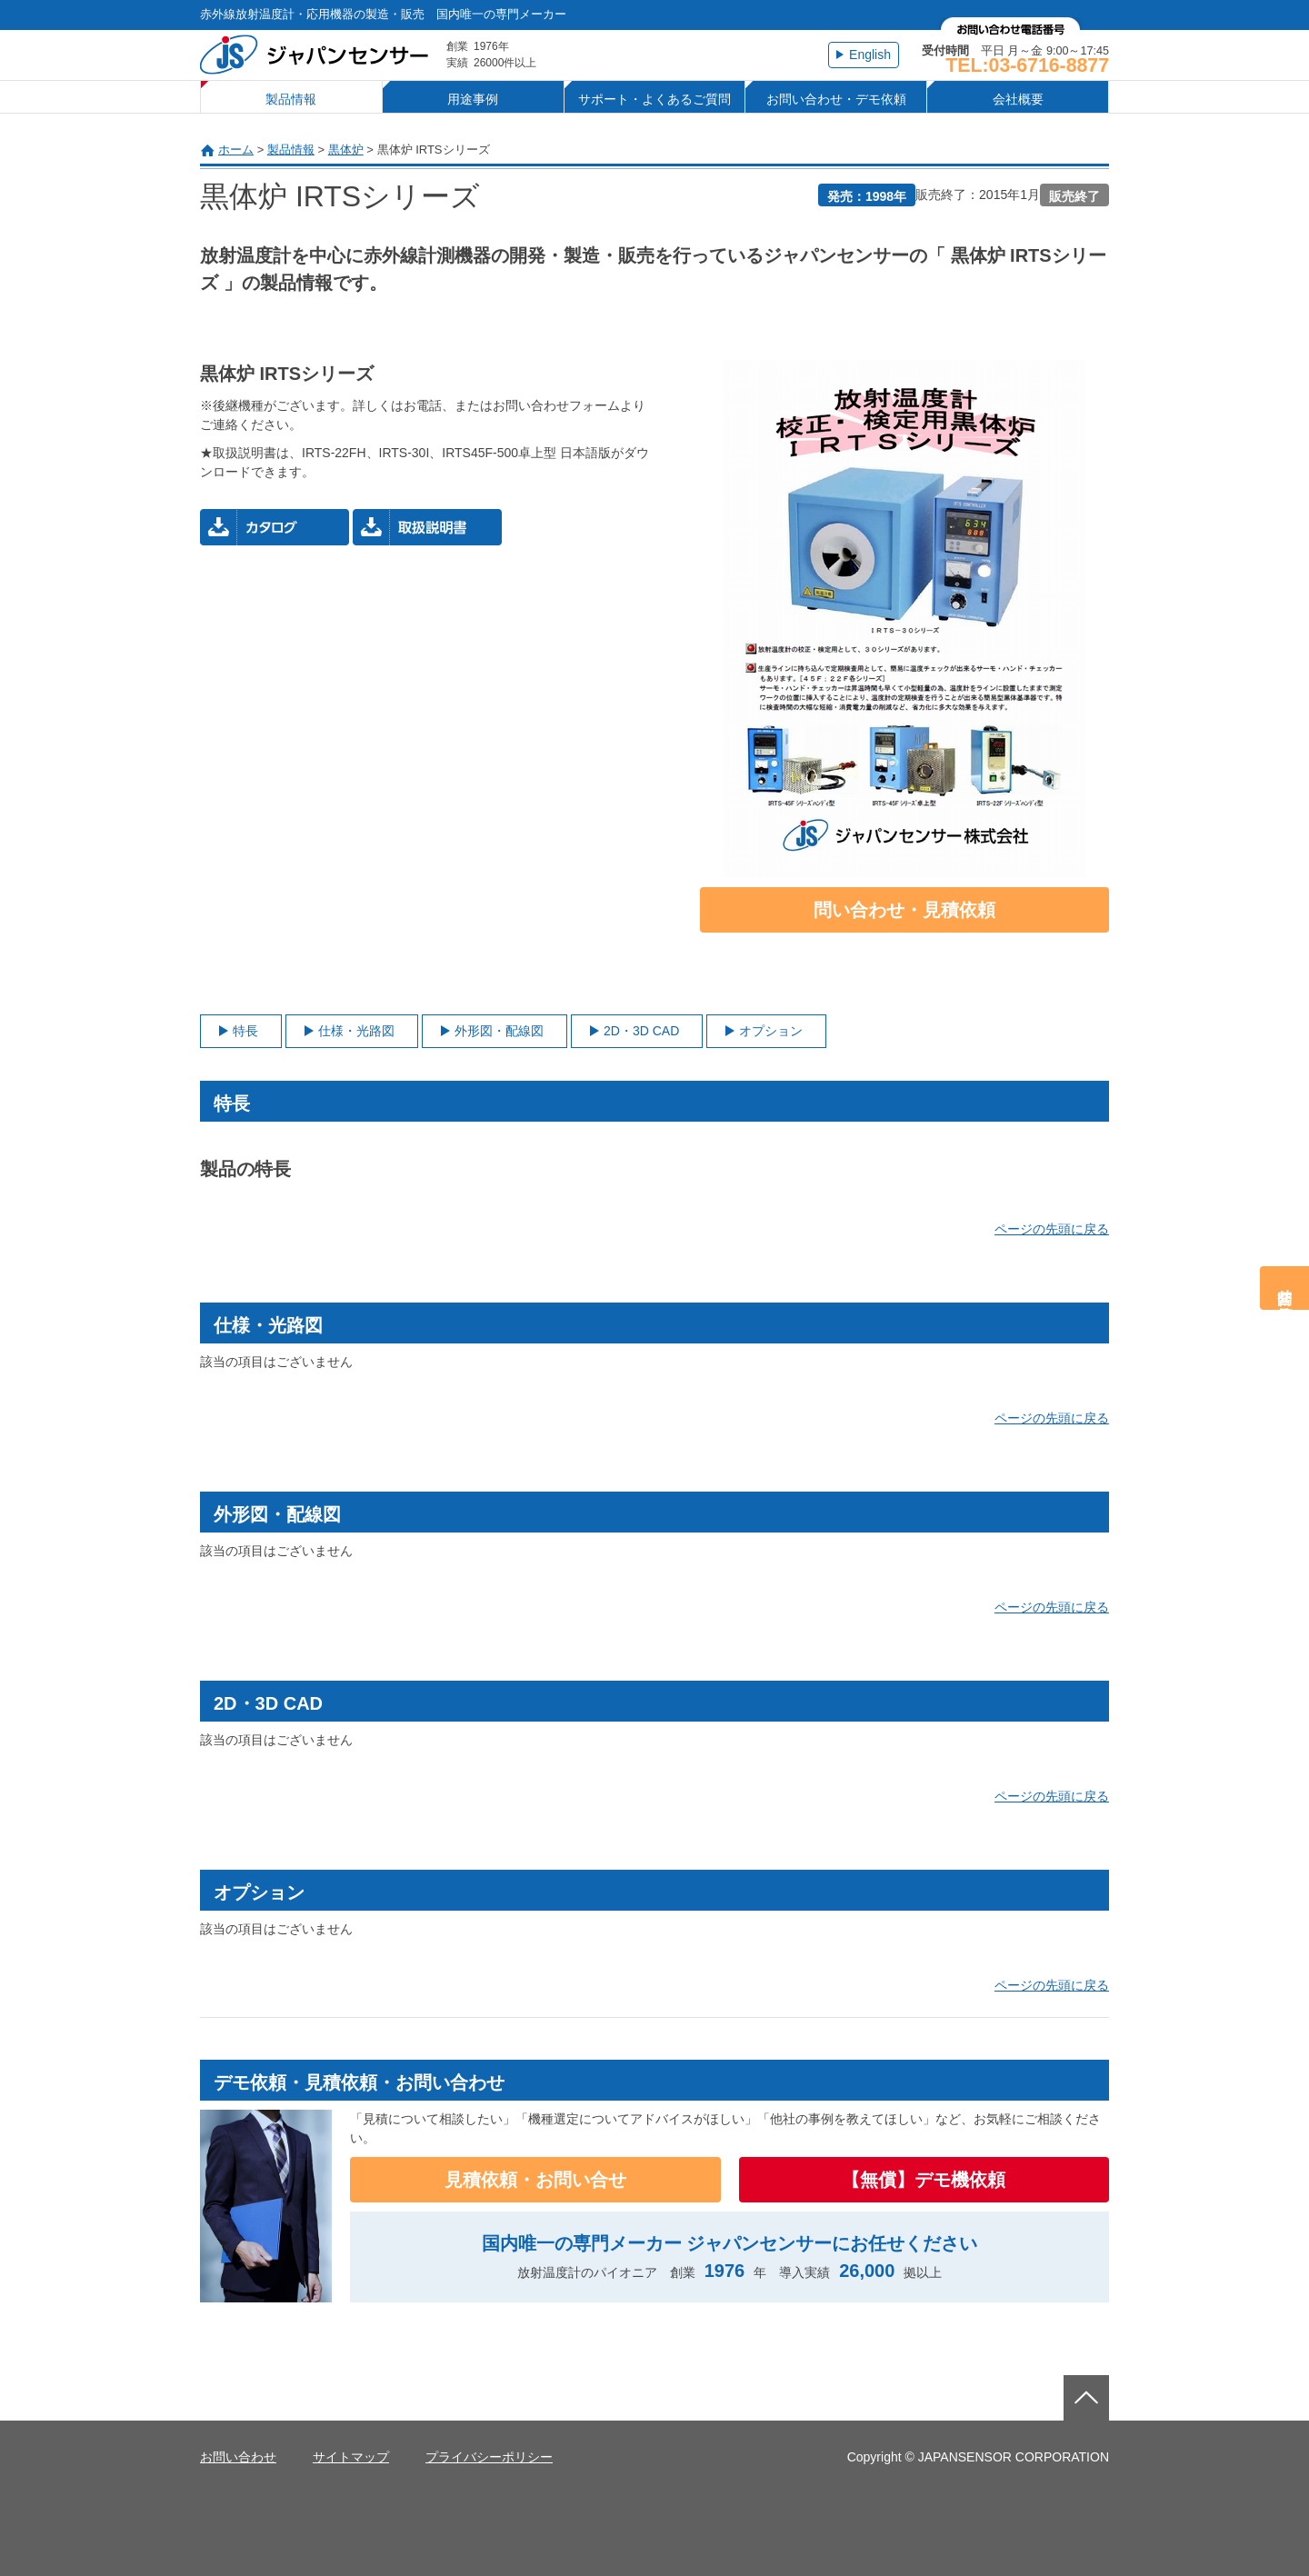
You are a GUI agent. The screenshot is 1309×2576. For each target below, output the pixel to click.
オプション (771, 1030)
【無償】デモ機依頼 (923, 2180)
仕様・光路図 (356, 1030)
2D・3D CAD (641, 1030)
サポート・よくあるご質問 (654, 99)
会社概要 (1018, 99)
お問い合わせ (238, 2457)
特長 (245, 1030)
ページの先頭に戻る (1051, 1229)
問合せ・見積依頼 (1285, 1288)
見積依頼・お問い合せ (535, 2180)
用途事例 (472, 99)
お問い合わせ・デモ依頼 (836, 99)
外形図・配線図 (499, 1030)
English (870, 54)
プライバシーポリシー (489, 2457)
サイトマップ (351, 2457)
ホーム (236, 149)
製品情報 (290, 99)
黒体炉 (346, 149)
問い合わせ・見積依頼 (904, 910)
